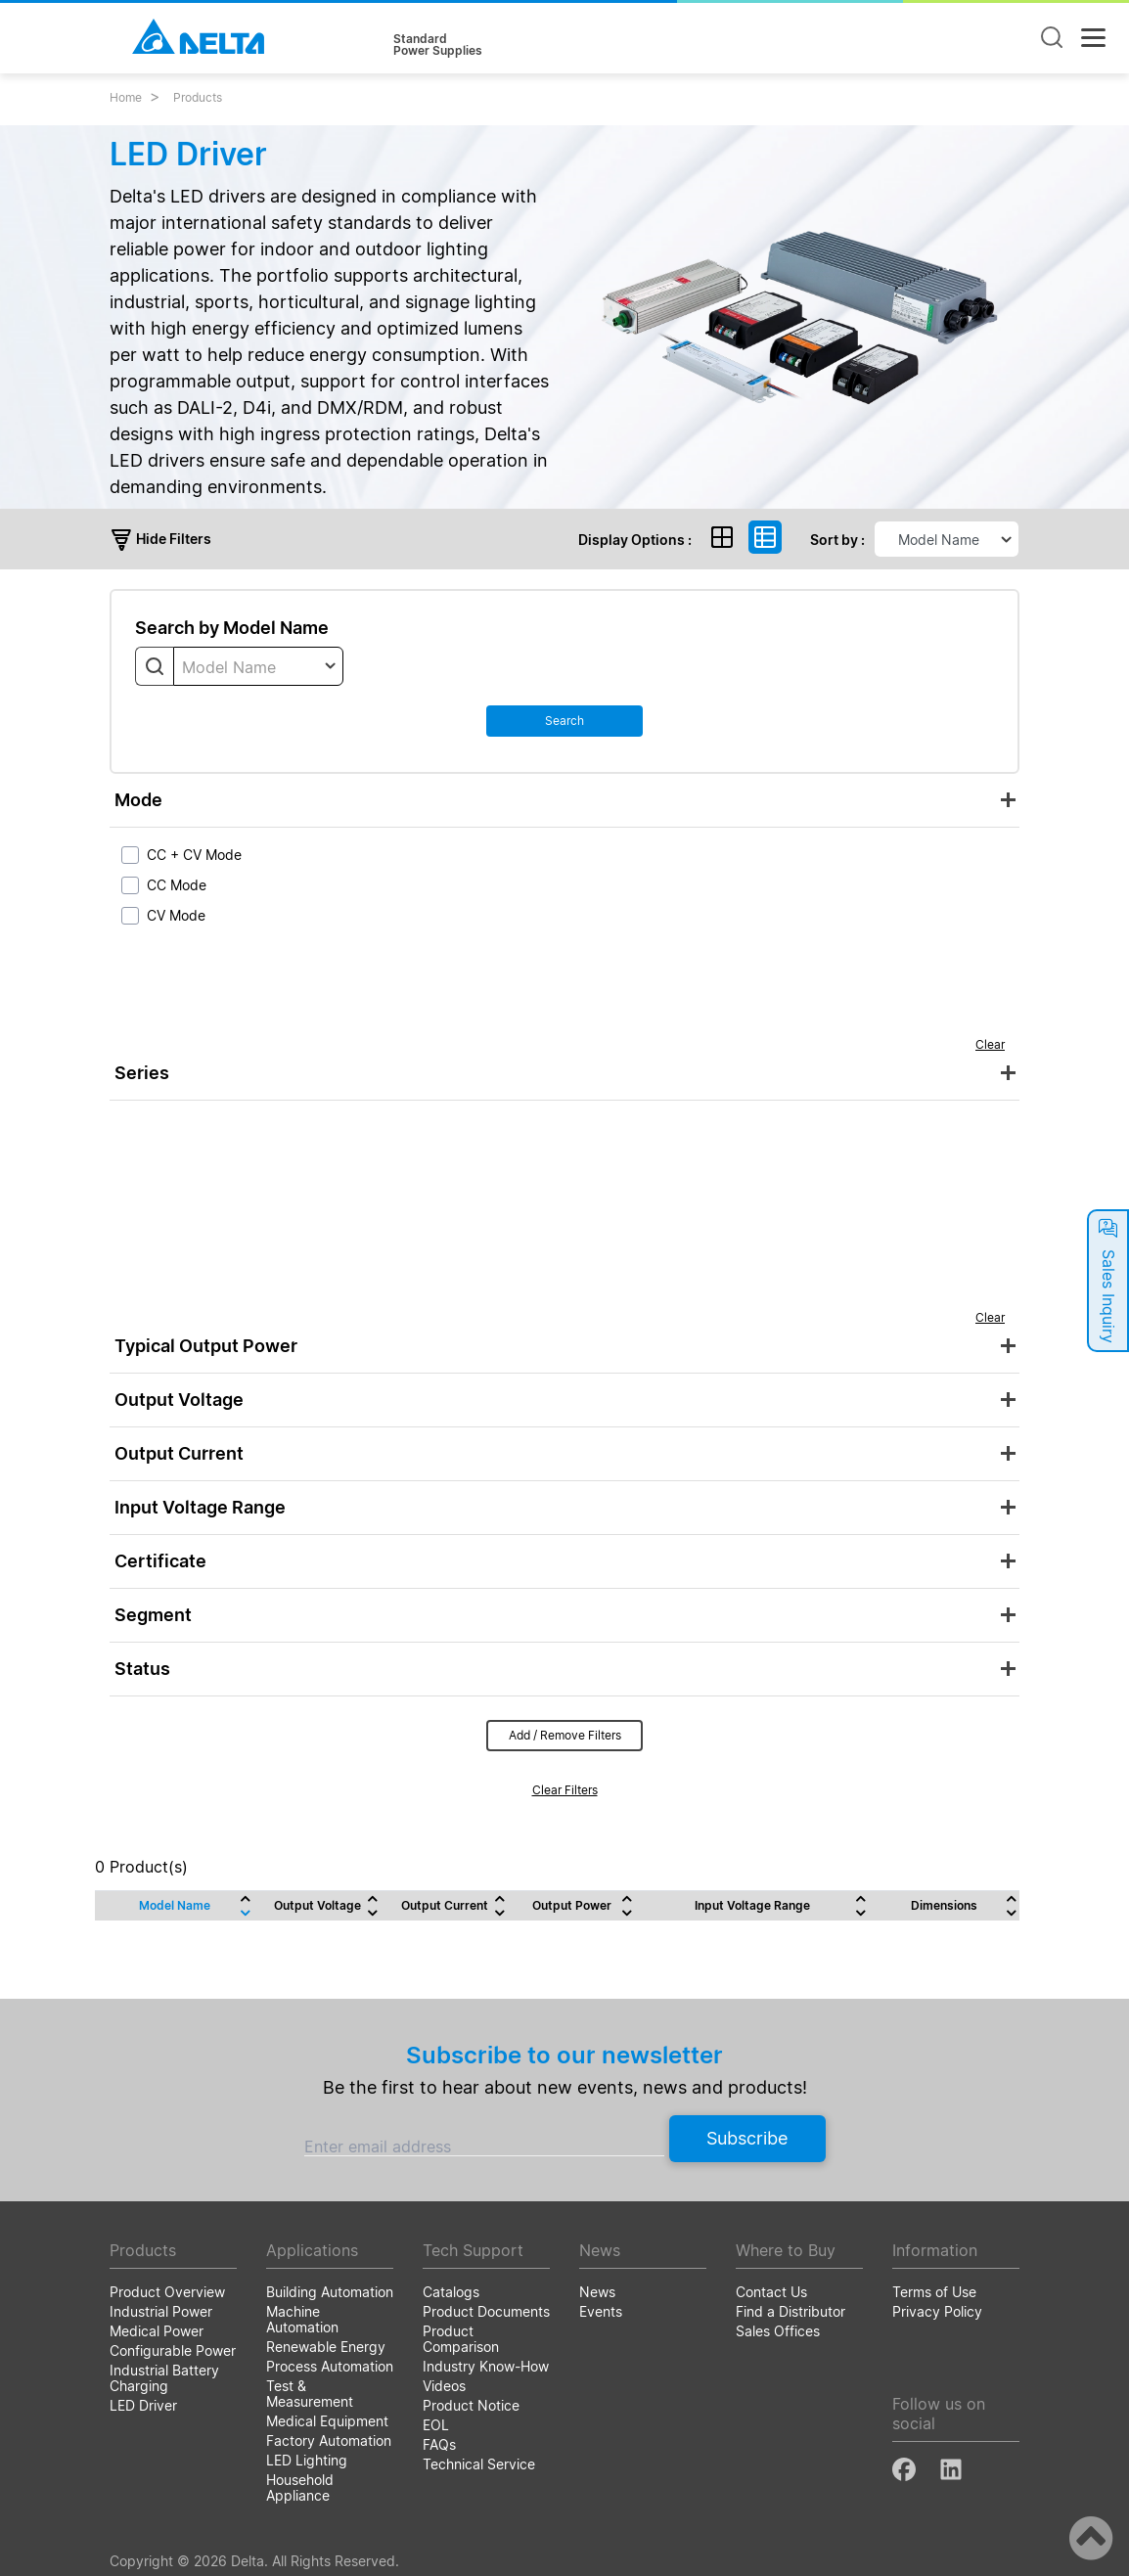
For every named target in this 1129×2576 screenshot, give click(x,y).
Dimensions (944, 1905)
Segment (153, 1614)
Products (197, 97)
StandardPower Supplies (437, 45)
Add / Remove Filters (565, 1735)
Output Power (571, 1905)
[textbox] (258, 667)
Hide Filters (160, 538)
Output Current (179, 1453)
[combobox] (258, 666)
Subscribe (747, 2138)
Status (142, 1668)
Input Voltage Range (200, 1507)
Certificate (160, 1561)
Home (126, 97)
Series (141, 1072)
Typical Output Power (205, 1345)
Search (564, 720)
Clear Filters (565, 1790)
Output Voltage (179, 1399)
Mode (138, 800)
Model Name (174, 1905)
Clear (990, 1044)
